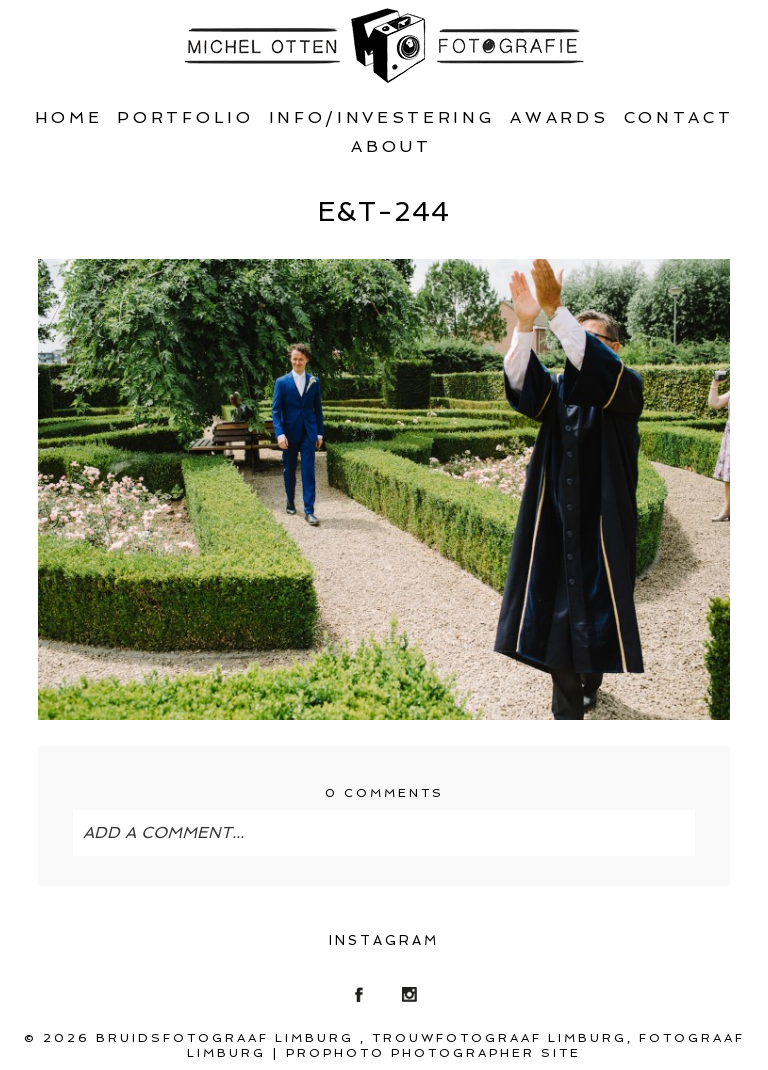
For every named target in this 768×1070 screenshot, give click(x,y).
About (391, 146)
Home (69, 117)
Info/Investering (382, 117)
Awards (559, 117)
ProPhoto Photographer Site (433, 1053)
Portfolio (185, 117)
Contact (679, 117)
